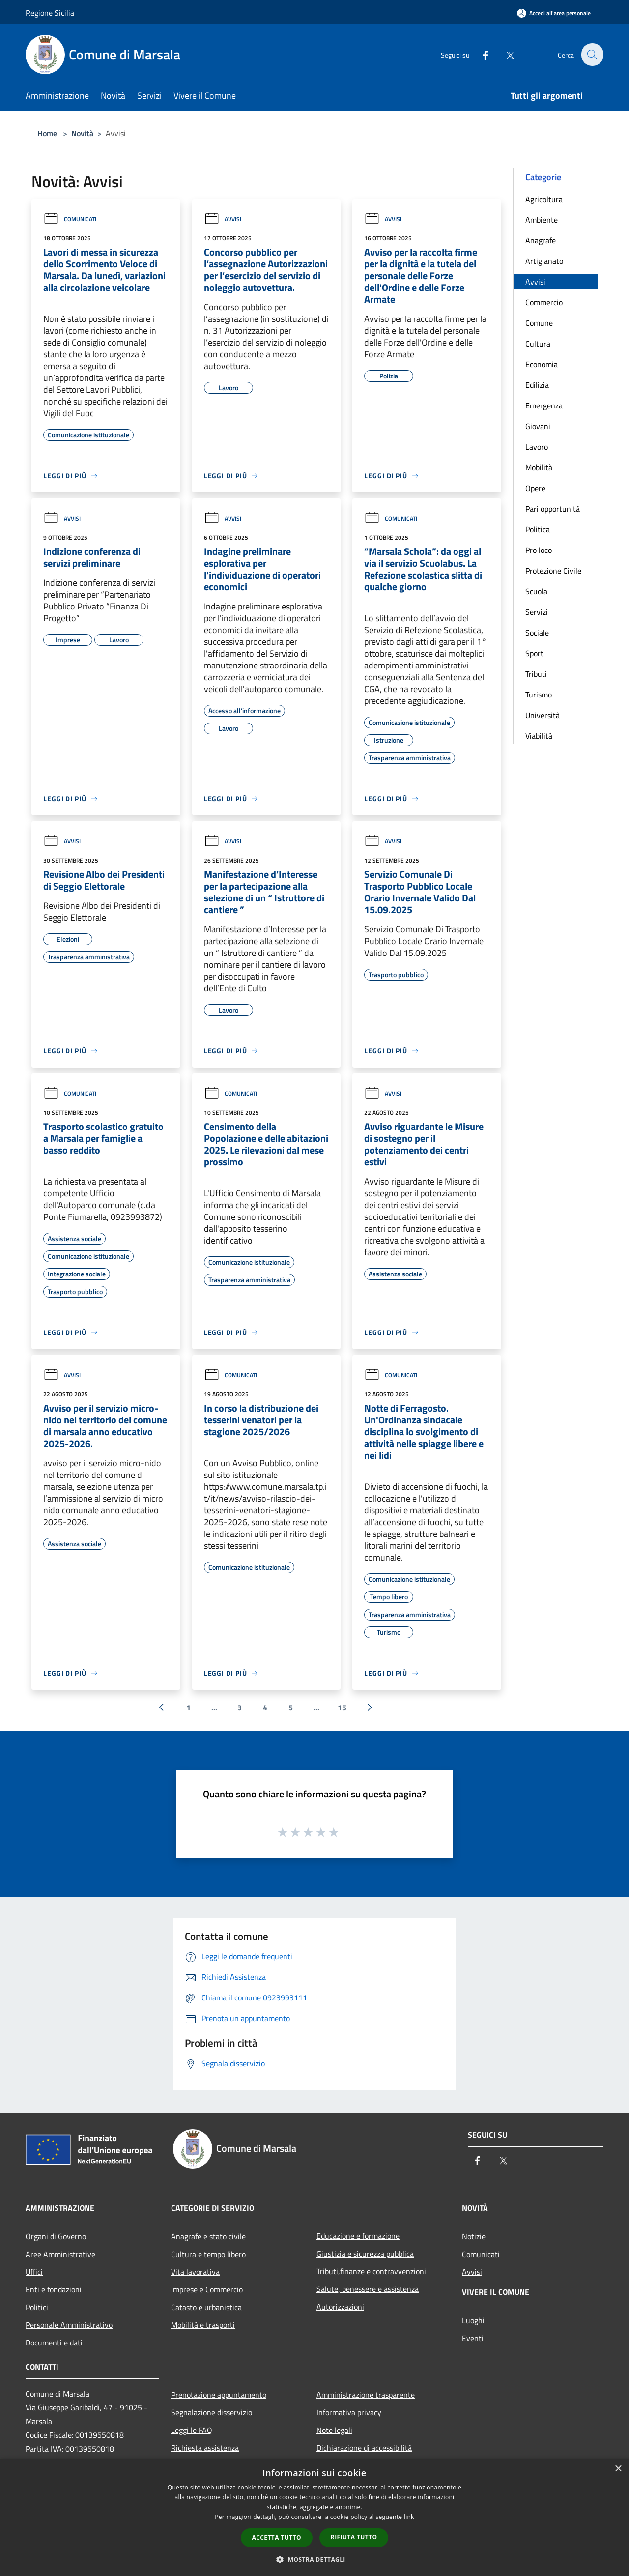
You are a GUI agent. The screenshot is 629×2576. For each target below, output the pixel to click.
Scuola (536, 591)
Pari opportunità (552, 509)
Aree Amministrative (60, 2254)
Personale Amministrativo (69, 2325)
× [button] (618, 2469)
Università (542, 715)
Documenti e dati (54, 2342)
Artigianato (544, 261)
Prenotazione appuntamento (218, 2395)
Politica (537, 529)
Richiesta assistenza (205, 2448)
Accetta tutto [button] (276, 2537)
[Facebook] (479, 54)
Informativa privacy (348, 2412)
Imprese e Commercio (207, 2289)
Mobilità (538, 467)
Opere (535, 488)
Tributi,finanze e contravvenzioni (371, 2271)
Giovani (537, 426)
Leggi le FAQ (191, 2430)
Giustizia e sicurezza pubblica (365, 2253)
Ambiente (541, 220)
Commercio (544, 302)
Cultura (537, 343)
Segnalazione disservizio (211, 2412)
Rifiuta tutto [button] (354, 2537)
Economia (541, 364)
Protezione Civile (553, 571)
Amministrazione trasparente (365, 2395)
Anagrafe (540, 240)
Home (47, 133)
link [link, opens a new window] (409, 2517)
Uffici (34, 2272)
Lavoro (536, 447)
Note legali (334, 2430)
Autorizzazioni (340, 2307)
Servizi (536, 612)
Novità (82, 133)
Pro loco (538, 550)
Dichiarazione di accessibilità (364, 2448)
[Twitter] (504, 54)
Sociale (537, 632)
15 (342, 1707)
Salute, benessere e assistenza (367, 2289)
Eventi (473, 2338)
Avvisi (222, 219)
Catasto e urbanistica (206, 2307)
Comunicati (69, 219)
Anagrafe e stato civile (208, 2236)
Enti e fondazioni (54, 2289)
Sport (534, 653)
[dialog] (314, 2517)
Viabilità (538, 736)
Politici (37, 2307)
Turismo (538, 694)
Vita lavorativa (195, 2272)
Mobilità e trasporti (203, 2325)
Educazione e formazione (358, 2236)
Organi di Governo (56, 2236)
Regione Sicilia (50, 13)
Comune (539, 323)
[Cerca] (591, 54)
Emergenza (544, 405)
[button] (314, 2559)
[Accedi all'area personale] (553, 13)
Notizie (474, 2236)
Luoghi (473, 2320)
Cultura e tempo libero (208, 2254)
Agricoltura (544, 199)
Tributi (536, 674)
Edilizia (537, 385)
